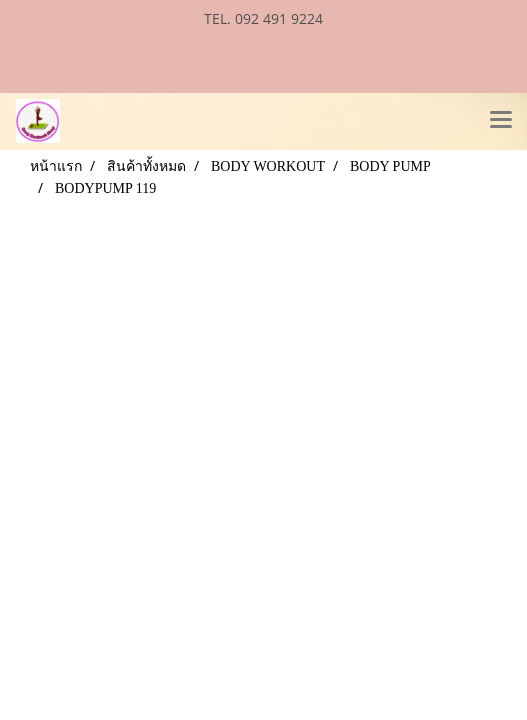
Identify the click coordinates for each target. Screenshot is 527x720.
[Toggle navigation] (501, 121)
